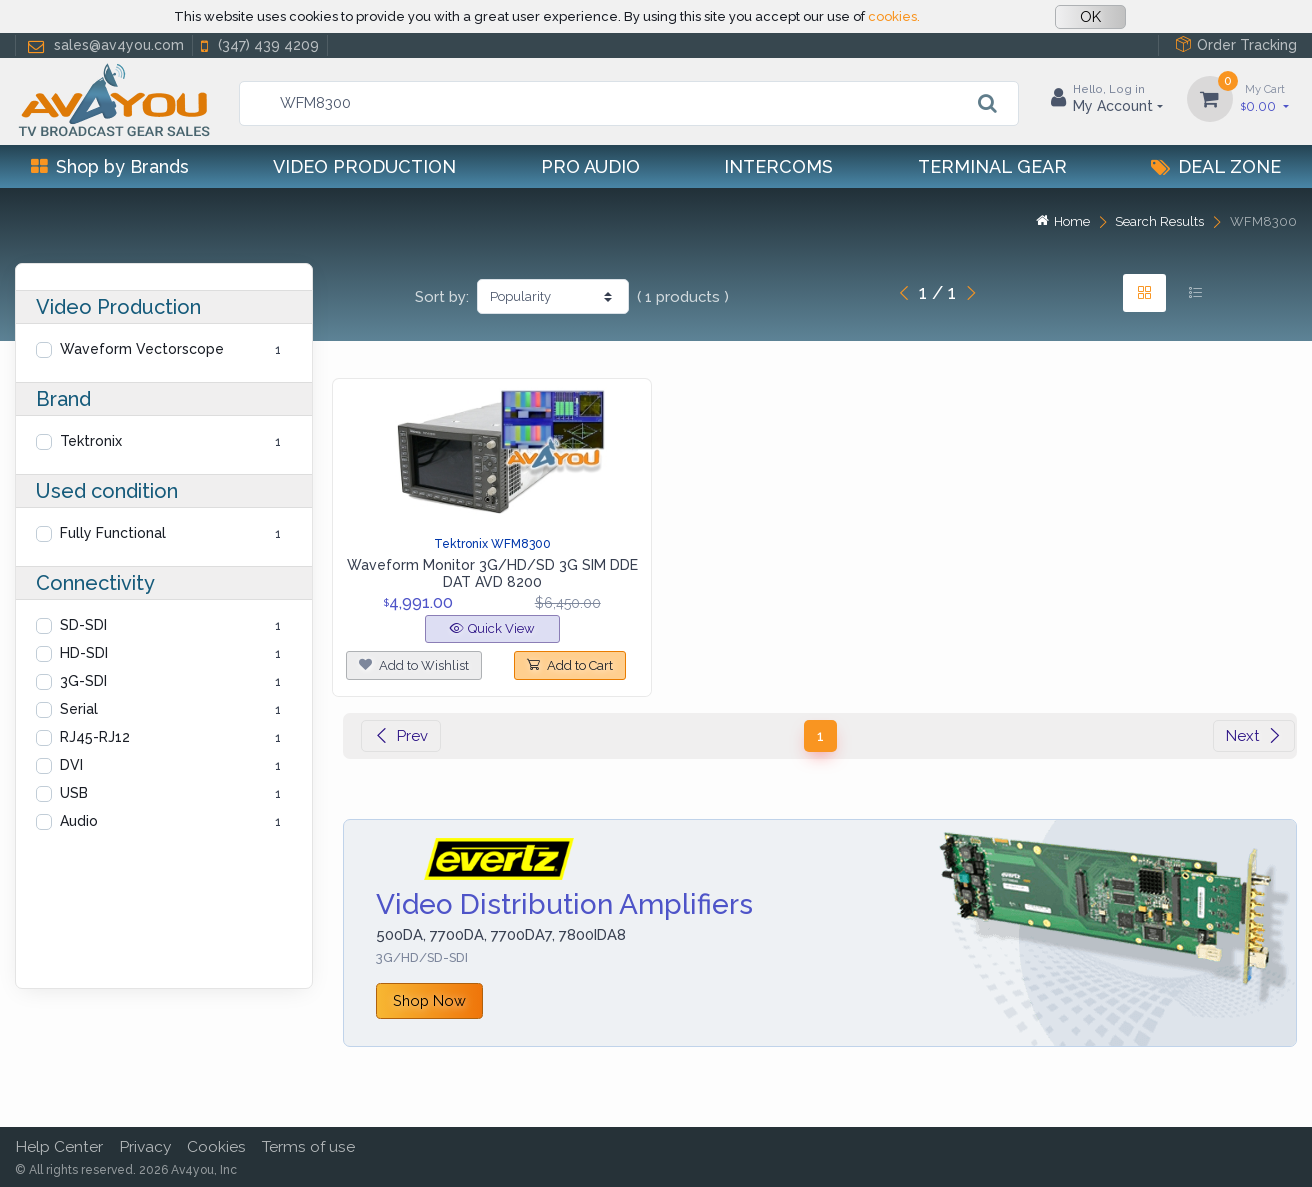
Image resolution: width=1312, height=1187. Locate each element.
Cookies (216, 1146)
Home (1063, 221)
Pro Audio (590, 166)
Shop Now (429, 1000)
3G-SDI (83, 681)
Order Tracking (1236, 44)
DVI (71, 765)
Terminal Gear (992, 166)
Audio (79, 821)
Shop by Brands (110, 166)
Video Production (364, 166)
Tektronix (91, 441)
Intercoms (778, 166)
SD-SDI (83, 625)
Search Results (1159, 221)
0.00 (1265, 97)
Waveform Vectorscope (142, 349)
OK (1090, 17)
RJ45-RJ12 (95, 737)
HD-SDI (84, 653)
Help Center (59, 1146)
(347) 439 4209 (258, 45)
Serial (79, 709)
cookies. (894, 16)
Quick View (492, 628)
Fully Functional (113, 533)
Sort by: (442, 297)
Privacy (145, 1146)
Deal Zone (1216, 166)
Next (1254, 736)
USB (74, 793)
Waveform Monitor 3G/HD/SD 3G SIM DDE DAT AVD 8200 (492, 573)
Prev (401, 736)
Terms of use (308, 1146)
